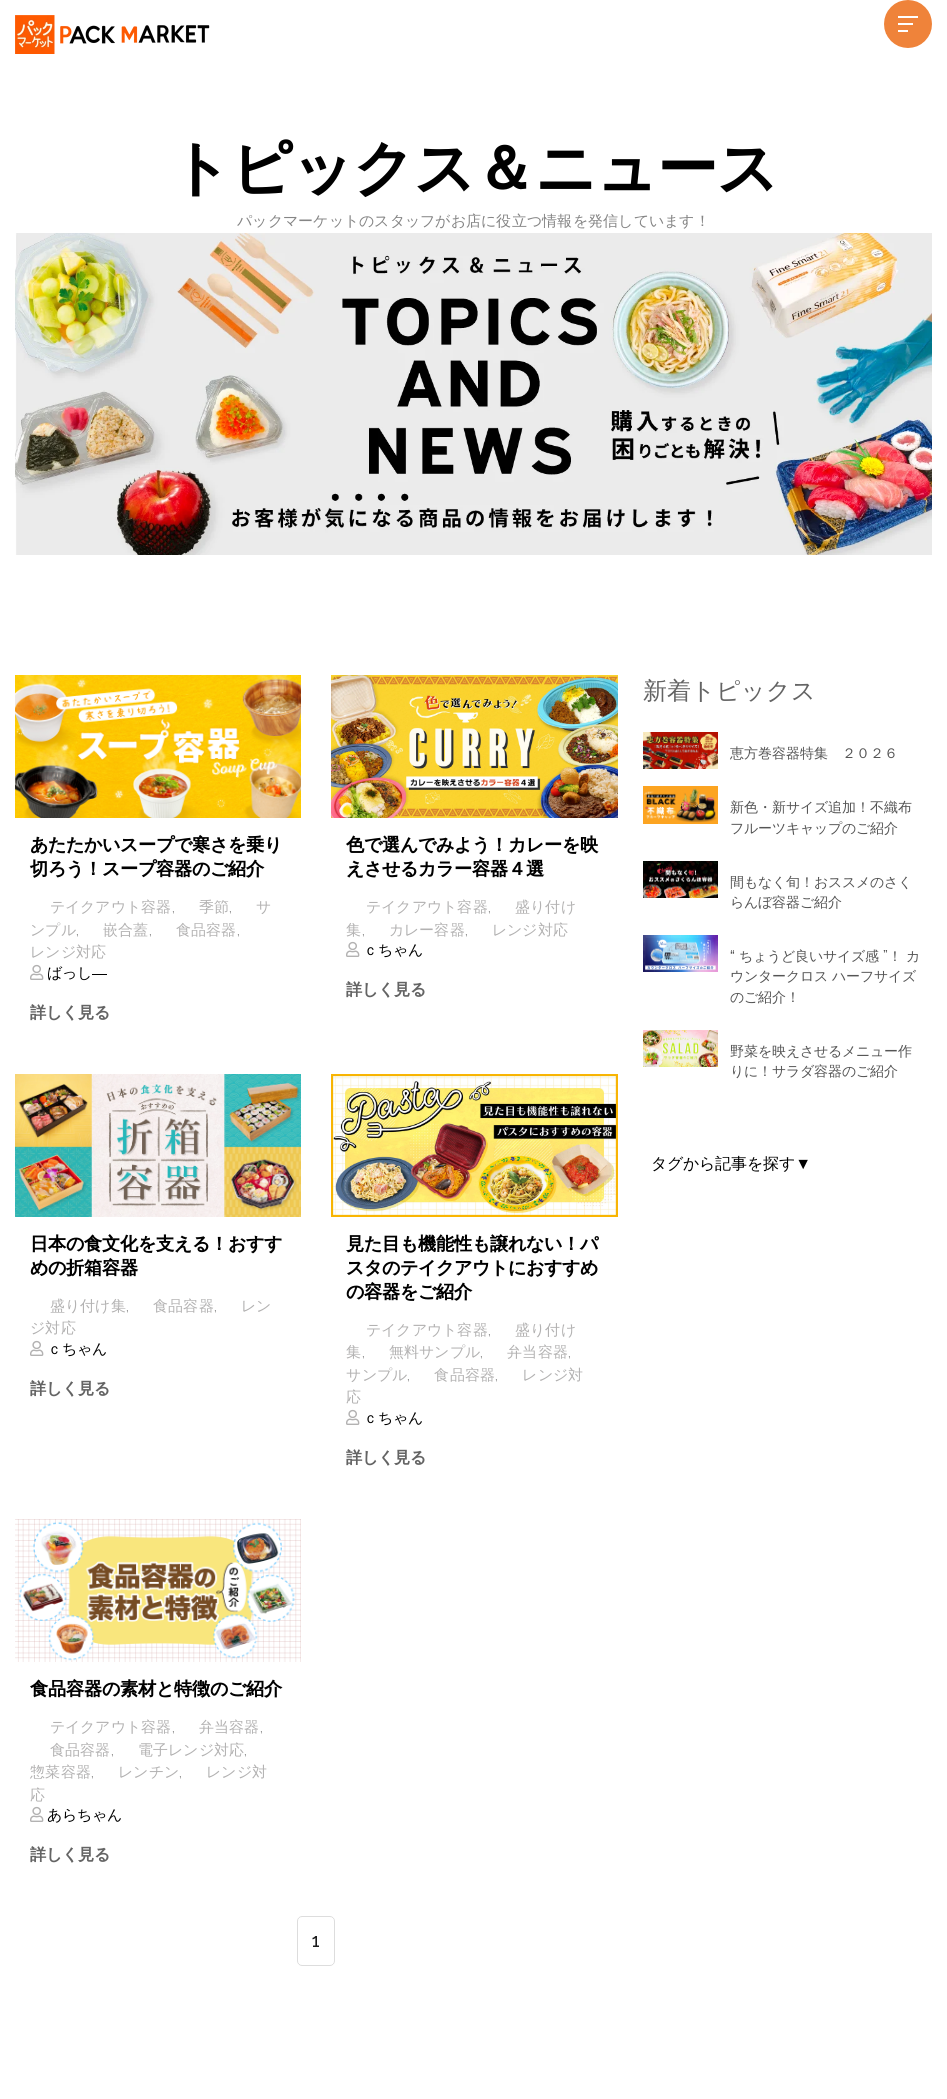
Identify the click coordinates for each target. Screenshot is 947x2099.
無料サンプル (435, 1352)
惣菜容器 (60, 1772)
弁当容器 (537, 1352)
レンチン (148, 1772)
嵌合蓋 (126, 930)
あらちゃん (82, 1815)
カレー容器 (427, 930)
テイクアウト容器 (111, 907)
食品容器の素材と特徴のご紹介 (156, 1688)
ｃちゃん (391, 950)
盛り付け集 (88, 1306)
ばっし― (75, 973)
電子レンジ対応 (191, 1749)
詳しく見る (70, 1012)
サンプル (376, 1375)
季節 (214, 907)
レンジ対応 (68, 952)
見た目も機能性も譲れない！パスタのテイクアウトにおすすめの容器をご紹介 (472, 1267)
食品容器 (206, 930)
